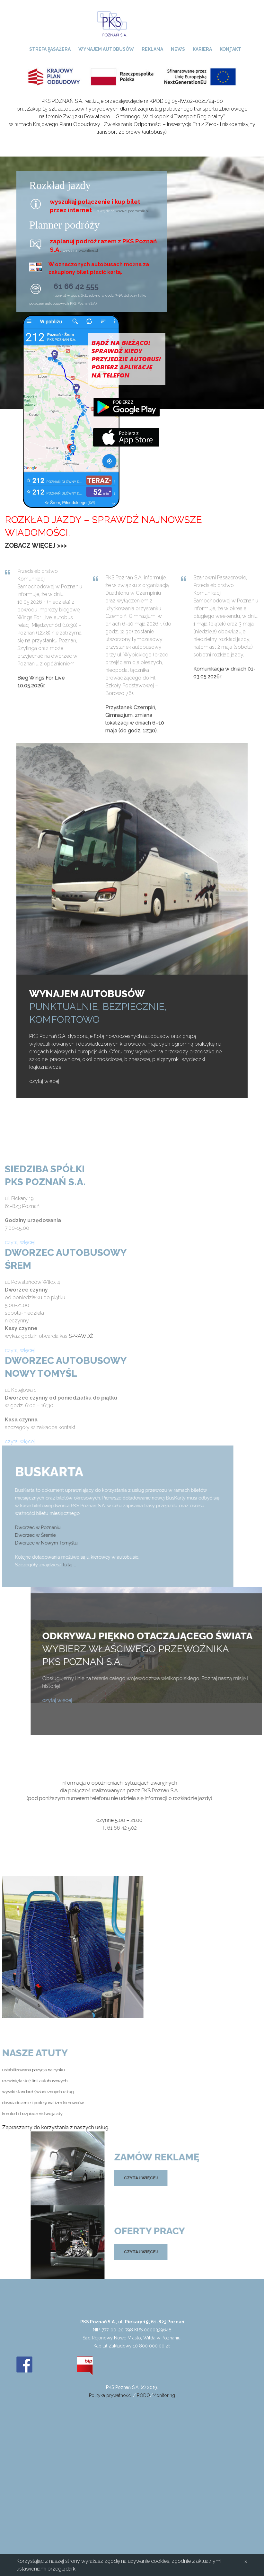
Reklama (152, 49)
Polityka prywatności (110, 2395)
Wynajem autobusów (106, 49)
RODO (143, 2395)
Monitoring (164, 2395)
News (178, 49)
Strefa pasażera (50, 49)
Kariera (202, 49)
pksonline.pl (88, 250)
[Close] (246, 2561)
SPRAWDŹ (81, 1336)
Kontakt (230, 49)
